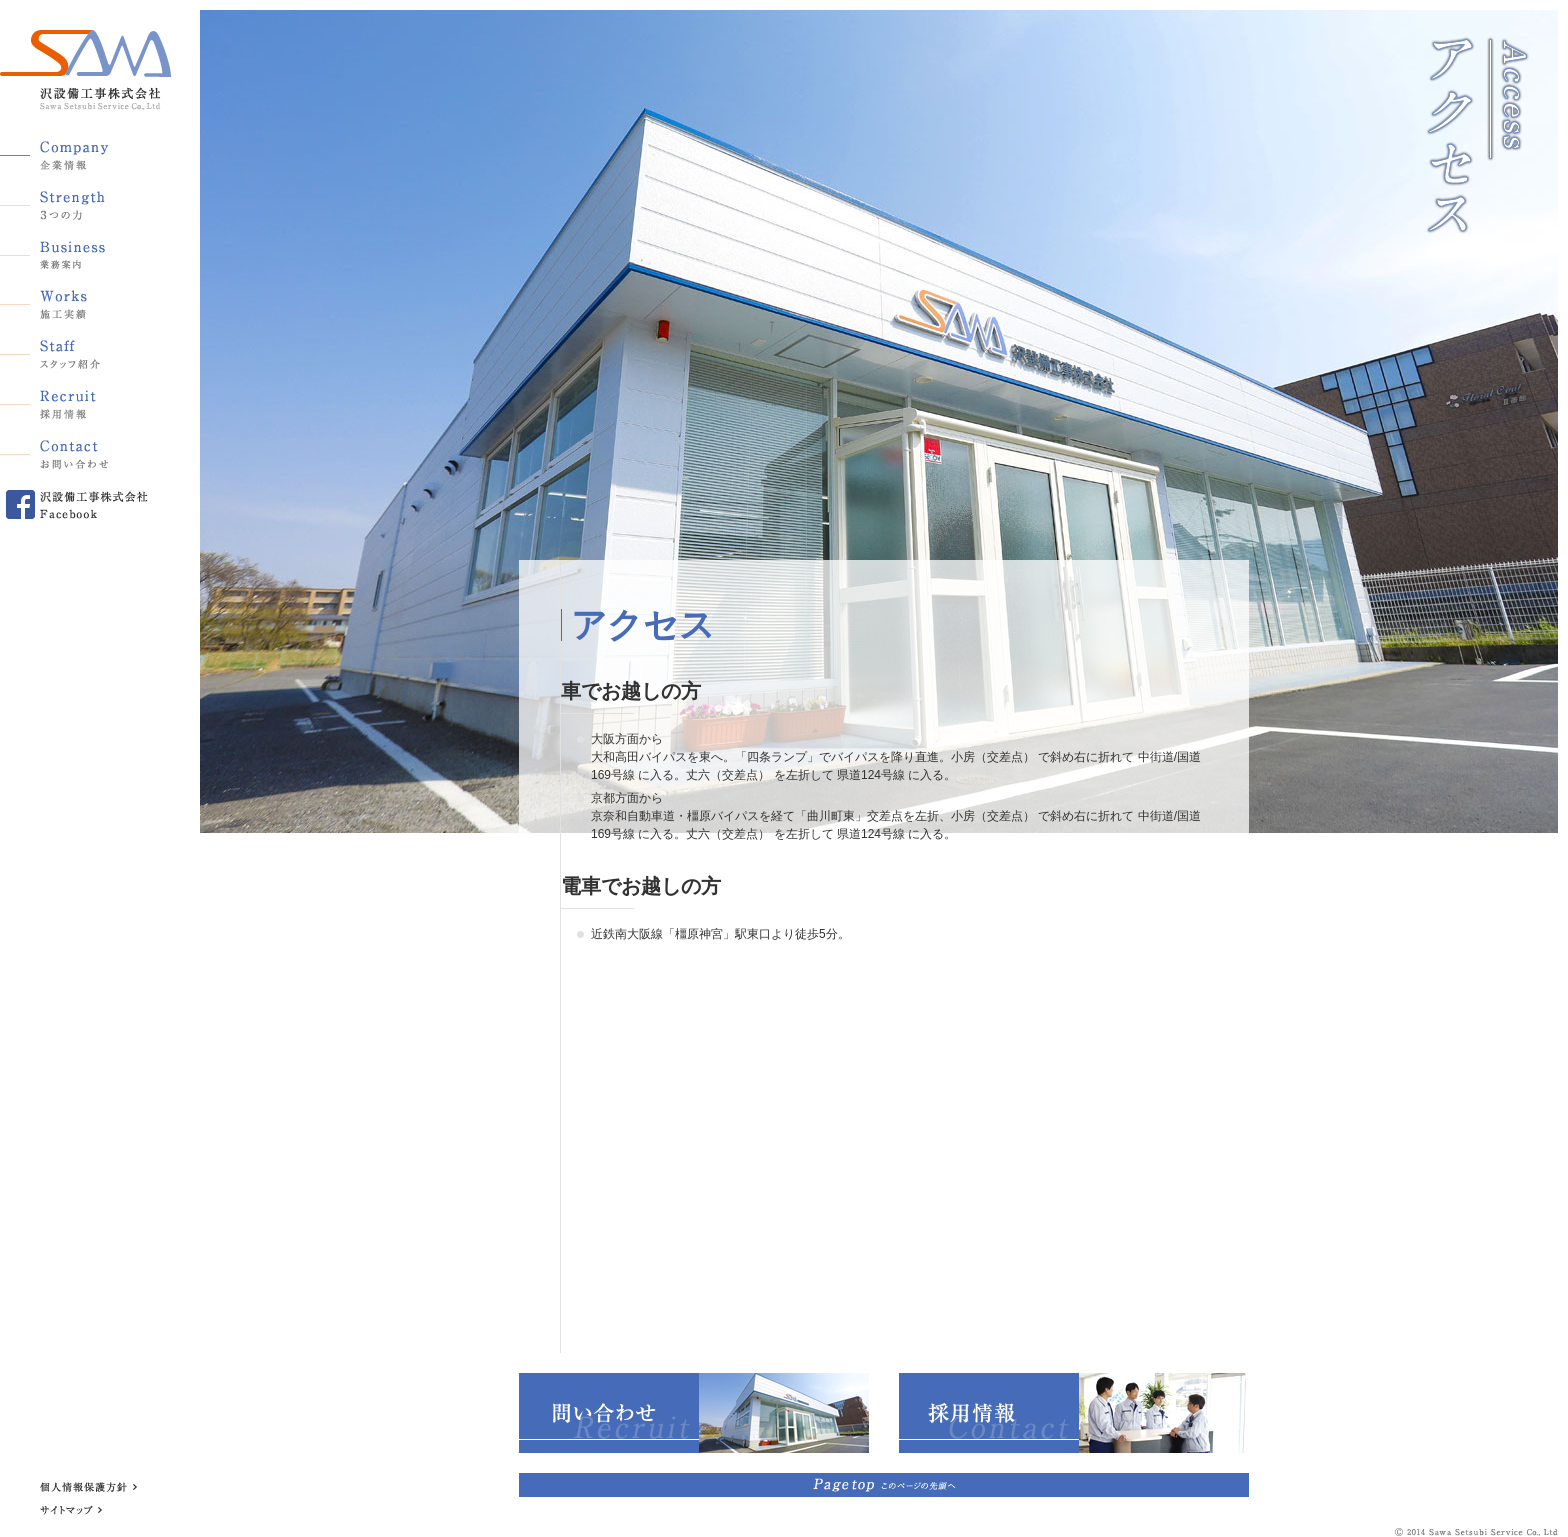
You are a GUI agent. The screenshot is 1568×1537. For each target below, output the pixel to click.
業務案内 (75, 251)
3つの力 (75, 201)
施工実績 (75, 301)
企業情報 (75, 151)
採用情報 (75, 401)
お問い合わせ (75, 451)
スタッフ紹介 (75, 351)
